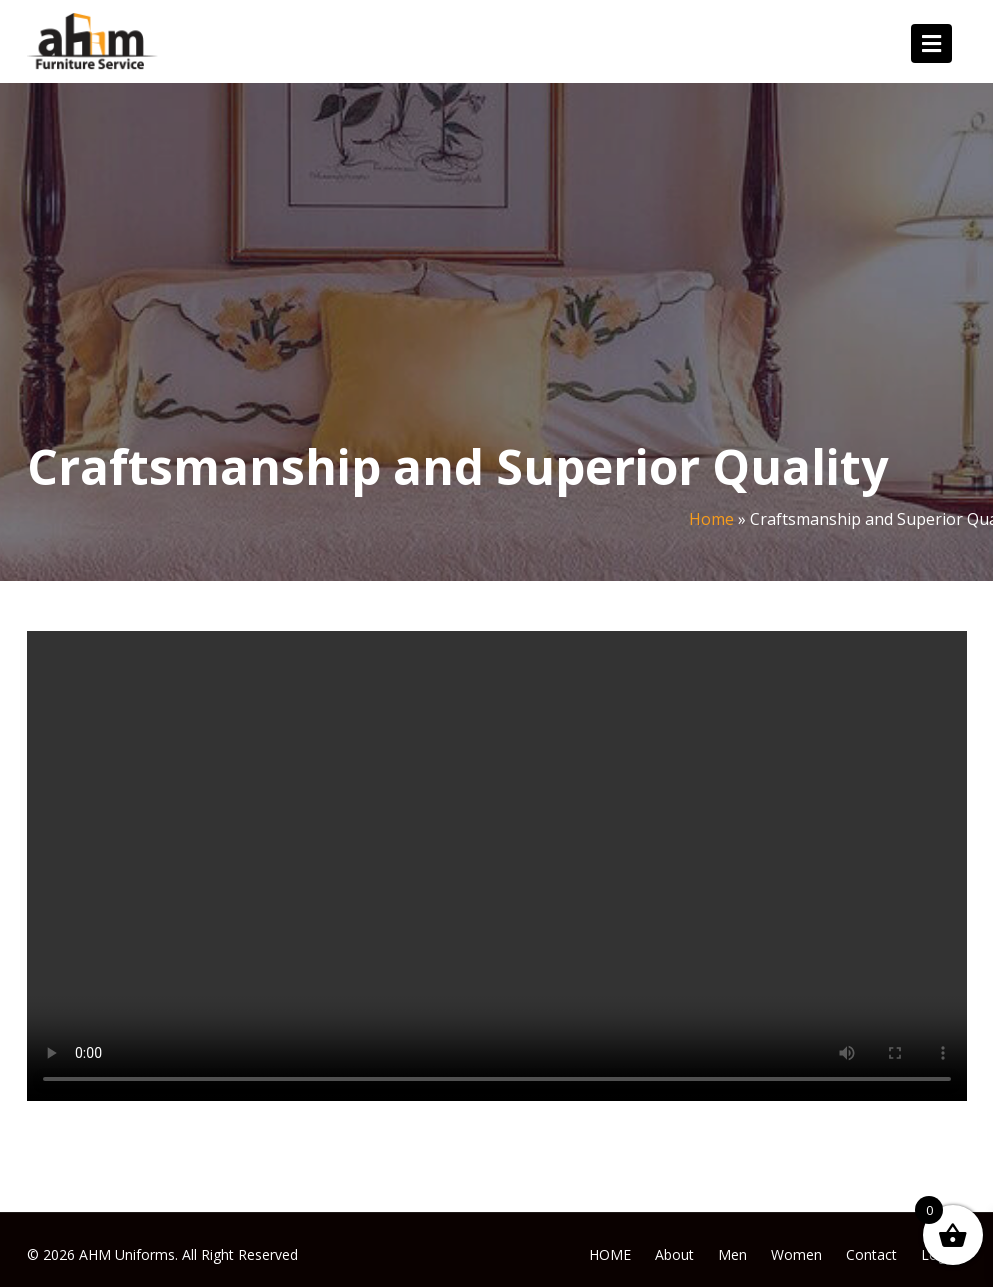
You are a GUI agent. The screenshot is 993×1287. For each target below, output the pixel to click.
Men (732, 1254)
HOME (610, 1254)
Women (796, 1254)
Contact (871, 1254)
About (674, 1254)
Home (711, 519)
